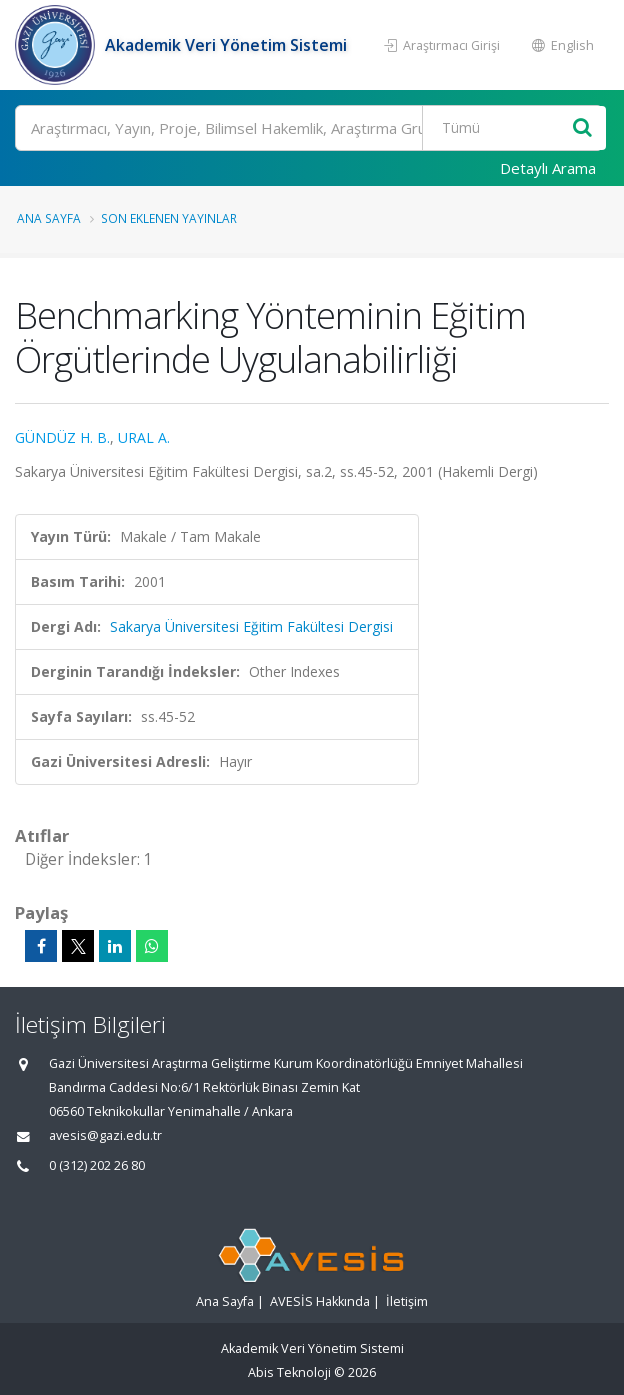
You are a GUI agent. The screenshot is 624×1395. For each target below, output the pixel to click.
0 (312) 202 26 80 (97, 1165)
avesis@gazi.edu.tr (105, 1135)
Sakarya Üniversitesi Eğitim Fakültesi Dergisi (251, 626)
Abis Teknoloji (289, 1372)
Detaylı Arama (548, 168)
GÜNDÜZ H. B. (62, 437)
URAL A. (144, 437)
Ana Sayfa (49, 218)
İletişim (407, 1301)
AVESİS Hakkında (320, 1301)
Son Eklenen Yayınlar (169, 218)
